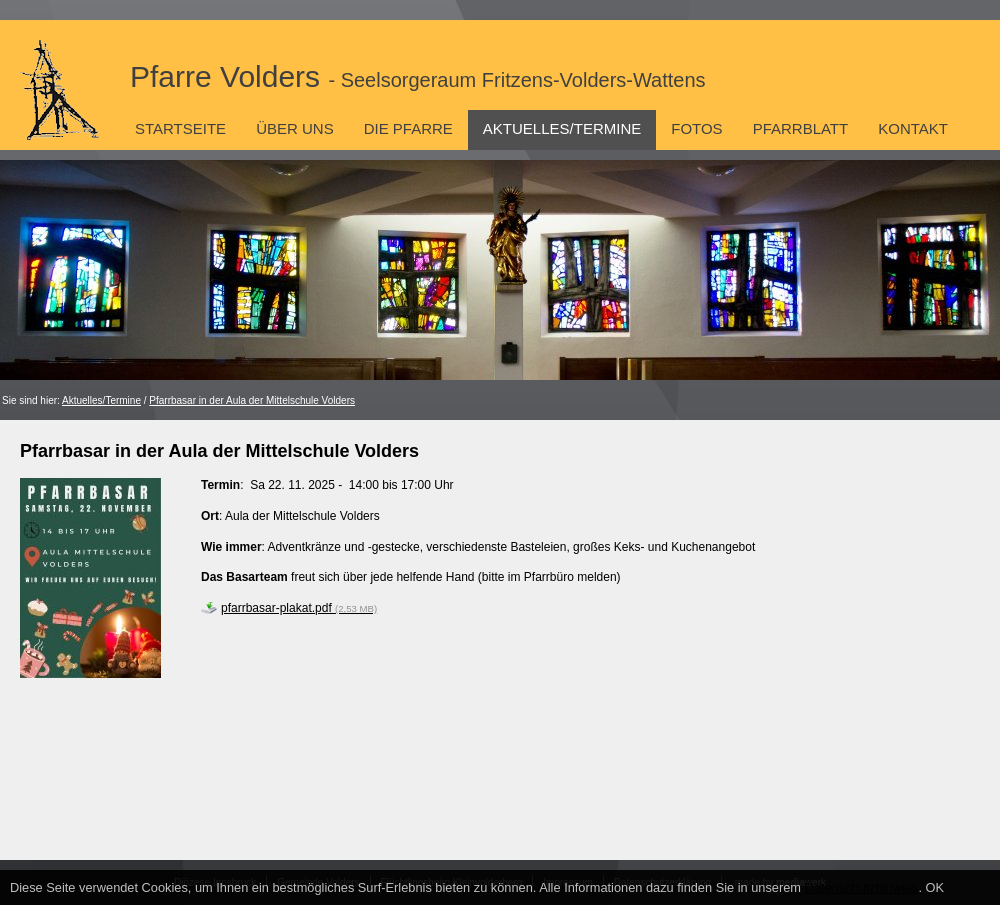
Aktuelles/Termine (562, 128)
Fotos (696, 128)
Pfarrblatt (801, 128)
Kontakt (913, 128)
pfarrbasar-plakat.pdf (299, 608)
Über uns (295, 128)
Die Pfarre (408, 128)
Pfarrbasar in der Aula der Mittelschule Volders (252, 400)
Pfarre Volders (418, 76)
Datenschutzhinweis (862, 887)
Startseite (180, 128)
